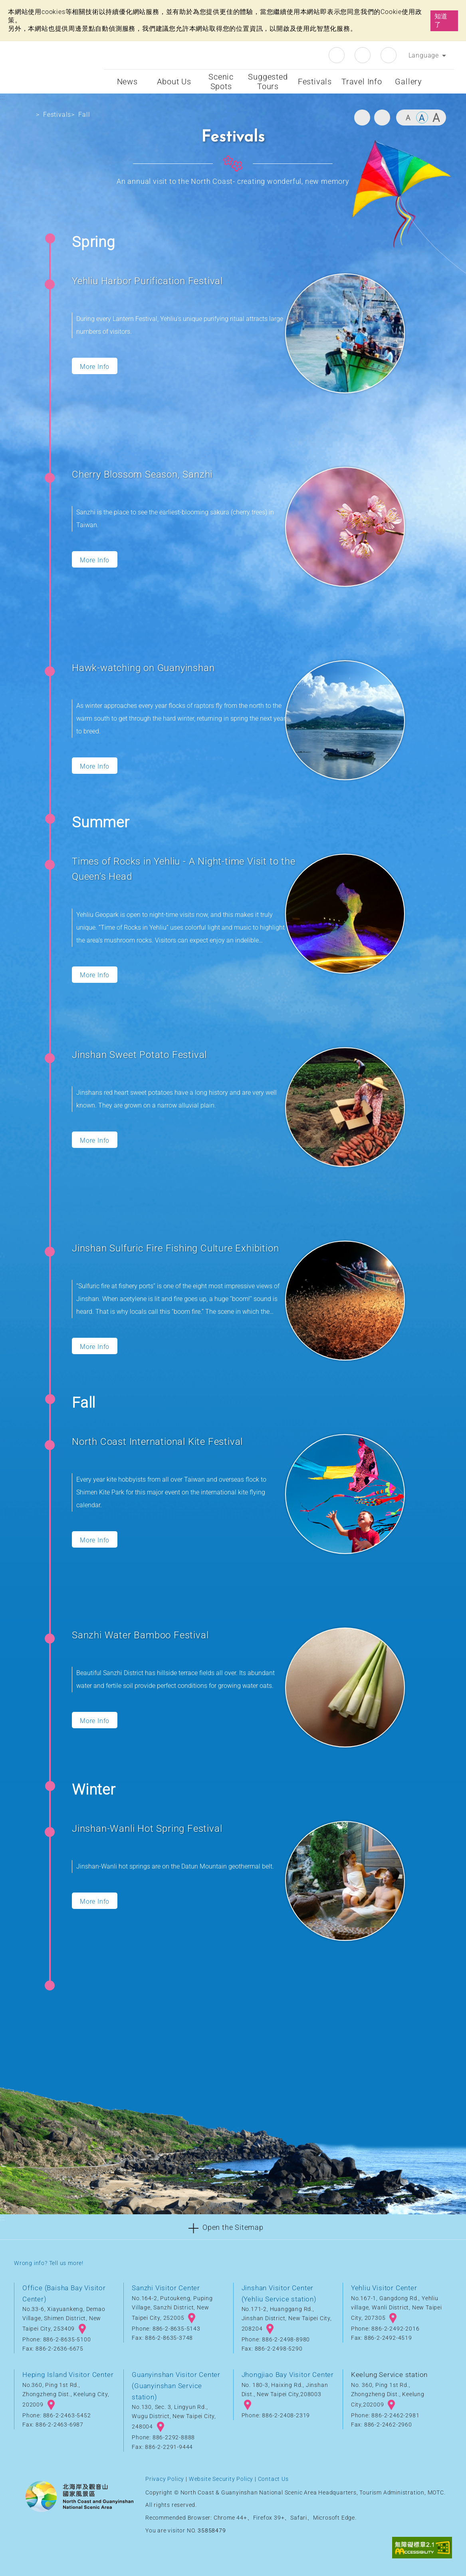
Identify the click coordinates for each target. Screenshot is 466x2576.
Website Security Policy (221, 2479)
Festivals (57, 114)
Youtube (389, 55)
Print (362, 118)
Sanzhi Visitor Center (166, 2288)
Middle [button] (422, 118)
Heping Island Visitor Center (67, 2375)
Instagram (363, 55)
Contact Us (273, 2479)
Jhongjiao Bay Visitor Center (288, 2375)
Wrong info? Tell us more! (48, 2263)
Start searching (443, 82)
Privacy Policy (164, 2479)
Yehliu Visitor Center (384, 2288)
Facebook (337, 55)
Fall (84, 114)
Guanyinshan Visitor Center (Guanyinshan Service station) (176, 2386)
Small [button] (408, 118)
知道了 (441, 20)
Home (27, 116)
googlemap (82, 2329)
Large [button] (436, 118)
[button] (233, 2226)
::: (96, 47)
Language (423, 55)
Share (382, 118)
